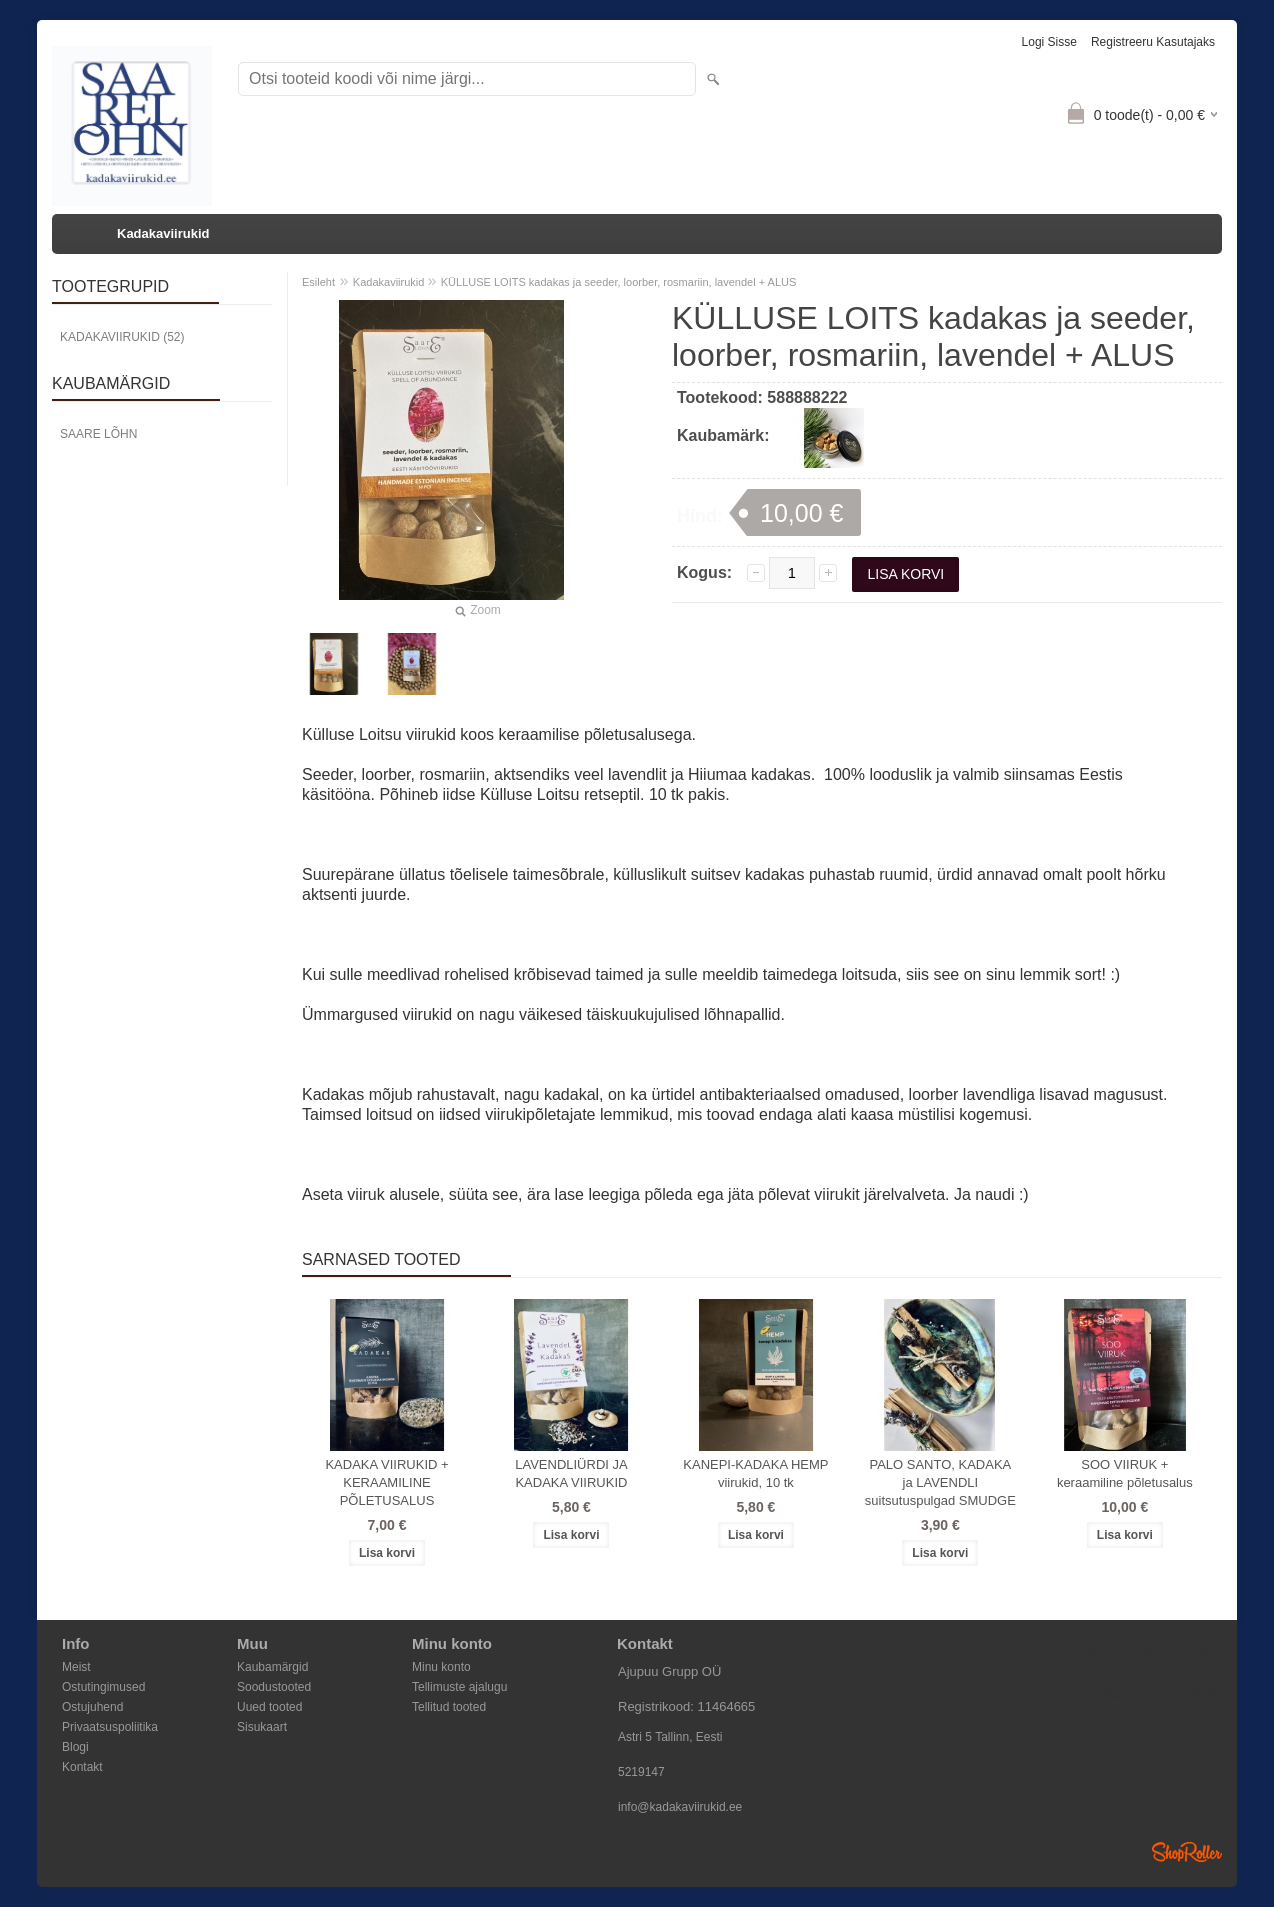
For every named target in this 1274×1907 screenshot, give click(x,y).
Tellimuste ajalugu (459, 1687)
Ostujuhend (92, 1707)
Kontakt (82, 1767)
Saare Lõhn (98, 434)
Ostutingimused (103, 1687)
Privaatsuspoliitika (110, 1727)
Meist (76, 1667)
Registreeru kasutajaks (1153, 42)
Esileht (318, 282)
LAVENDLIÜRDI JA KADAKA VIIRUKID (571, 1473)
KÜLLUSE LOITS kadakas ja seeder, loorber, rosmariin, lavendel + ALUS (619, 282)
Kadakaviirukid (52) (122, 337)
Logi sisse (1049, 42)
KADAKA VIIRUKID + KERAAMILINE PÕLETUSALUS (386, 1482)
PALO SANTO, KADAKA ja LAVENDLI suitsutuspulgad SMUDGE (940, 1482)
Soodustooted (274, 1687)
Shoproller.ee (1187, 1852)
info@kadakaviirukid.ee (680, 1807)
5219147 (641, 1772)
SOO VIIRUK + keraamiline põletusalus (1125, 1473)
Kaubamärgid (272, 1667)
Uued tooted (269, 1707)
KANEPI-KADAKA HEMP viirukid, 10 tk (755, 1473)
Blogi (75, 1747)
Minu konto (441, 1667)
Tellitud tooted (449, 1707)
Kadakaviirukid (163, 233)
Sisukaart (262, 1727)
